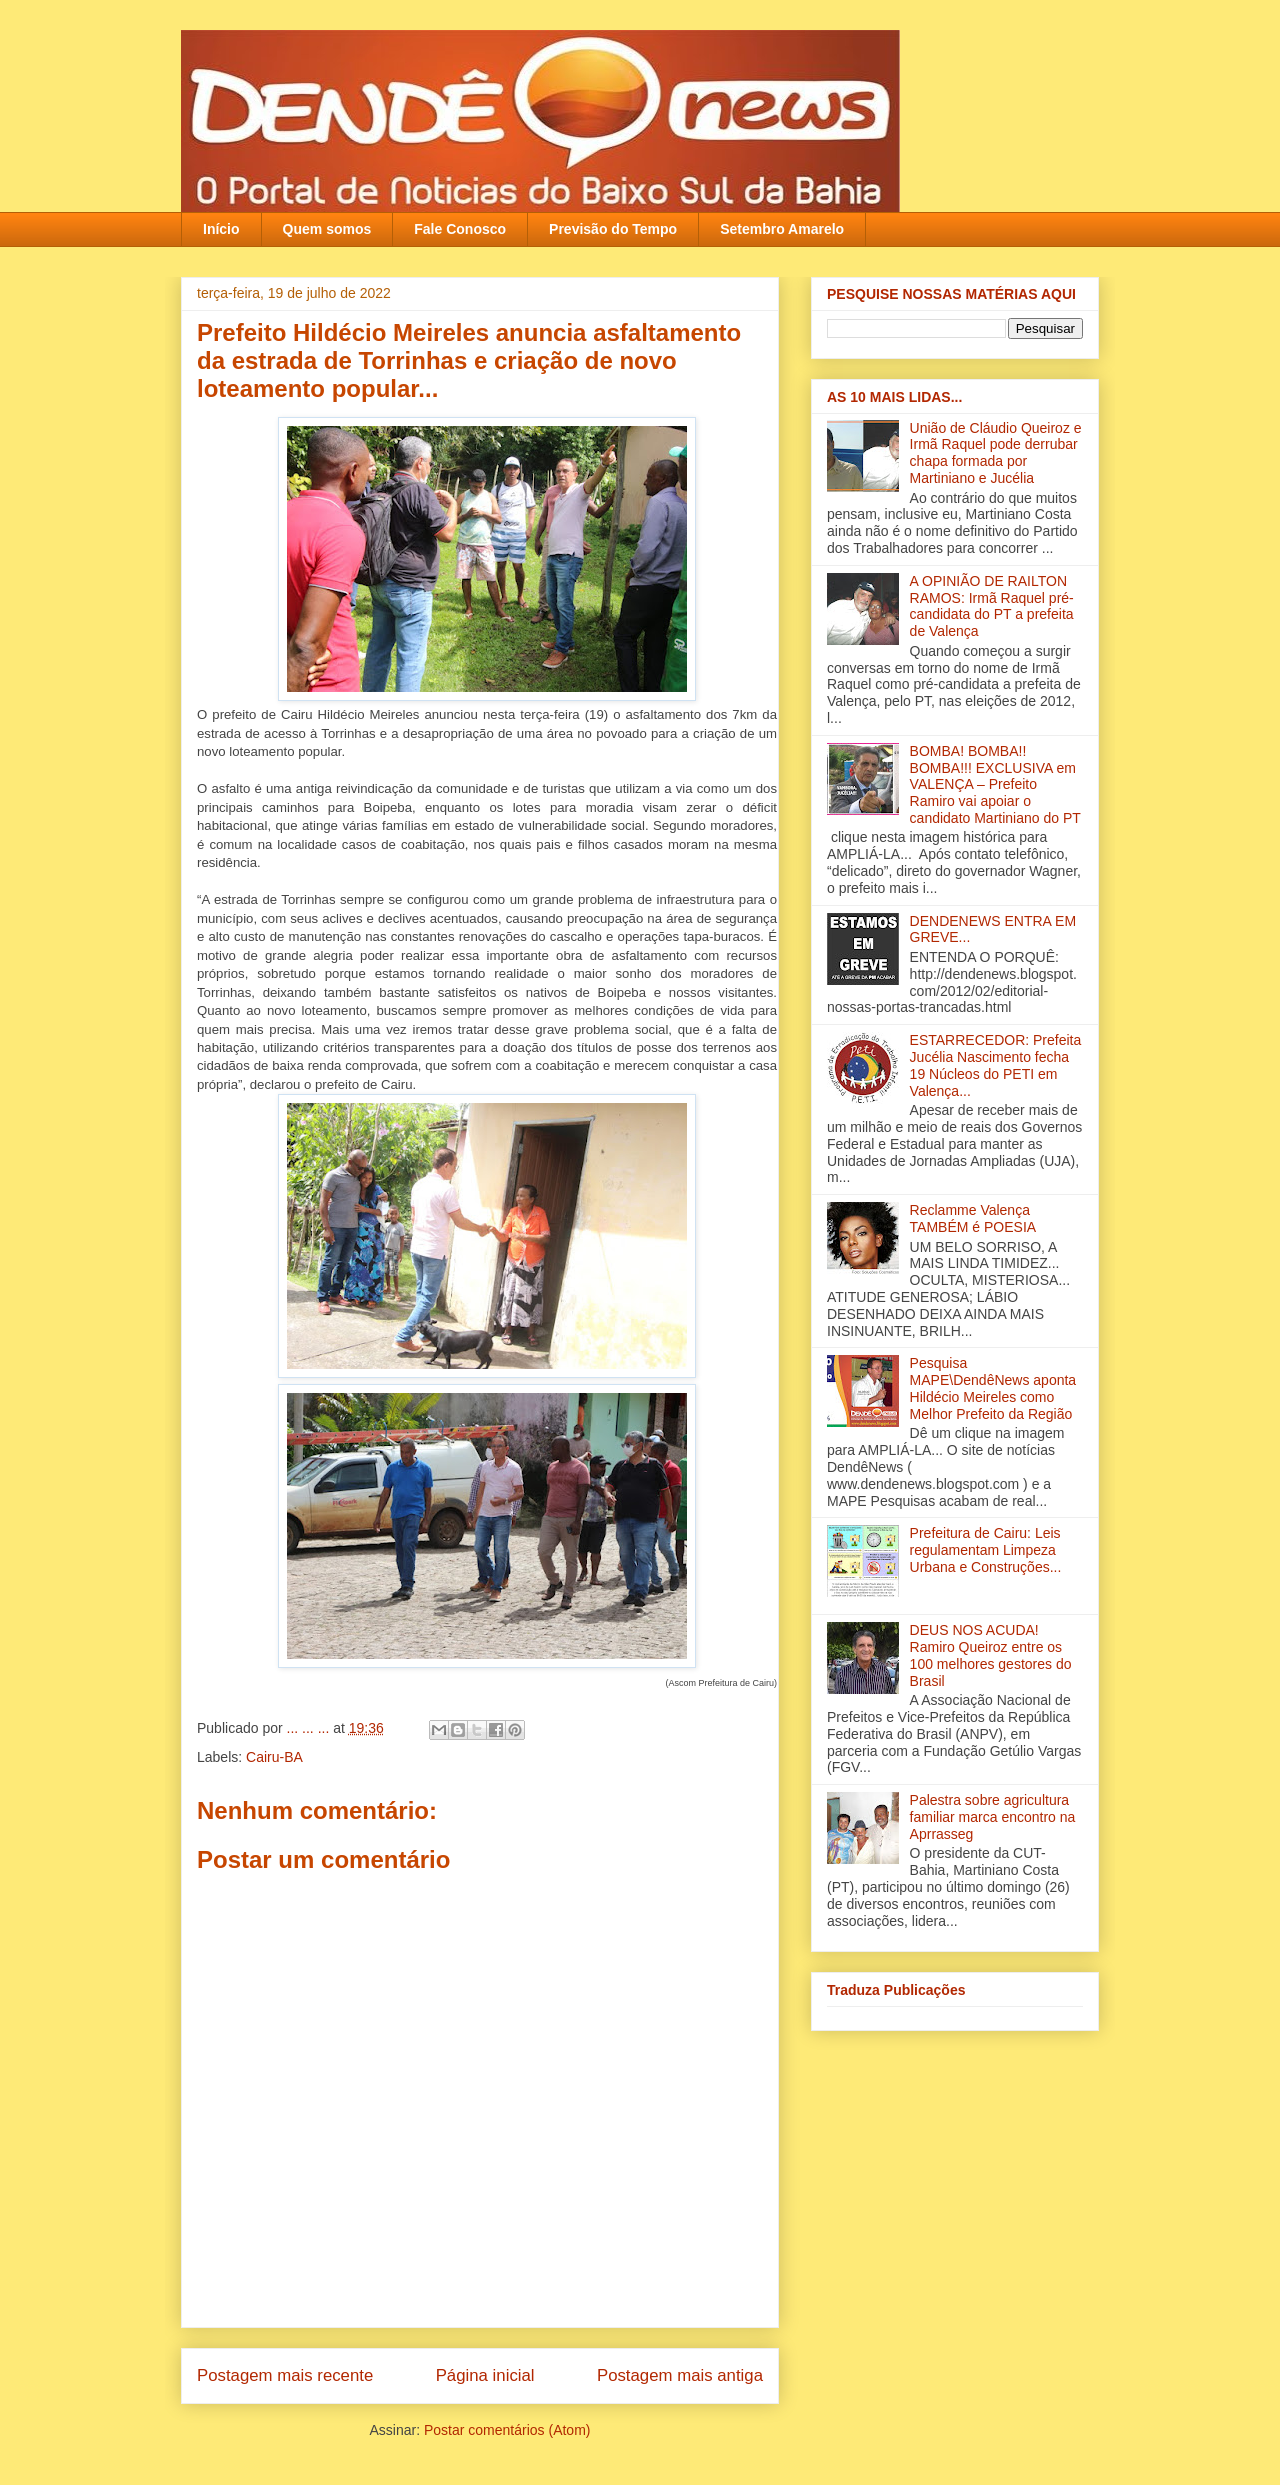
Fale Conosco (460, 229)
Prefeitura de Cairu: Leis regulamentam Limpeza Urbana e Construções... (986, 1550)
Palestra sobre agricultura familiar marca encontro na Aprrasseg (993, 1817)
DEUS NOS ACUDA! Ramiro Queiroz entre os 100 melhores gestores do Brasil (991, 1655)
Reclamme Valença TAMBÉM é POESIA (973, 1218)
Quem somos (327, 229)
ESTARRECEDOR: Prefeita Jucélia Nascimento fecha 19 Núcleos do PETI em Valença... (996, 1065)
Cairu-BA (274, 1757)
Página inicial (485, 2375)
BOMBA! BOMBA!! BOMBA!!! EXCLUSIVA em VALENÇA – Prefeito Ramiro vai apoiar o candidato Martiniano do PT (995, 784)
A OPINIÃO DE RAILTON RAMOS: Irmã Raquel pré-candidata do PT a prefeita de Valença (992, 606)
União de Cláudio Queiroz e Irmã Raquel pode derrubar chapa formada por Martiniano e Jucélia (996, 453)
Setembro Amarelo (782, 229)
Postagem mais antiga (680, 2375)
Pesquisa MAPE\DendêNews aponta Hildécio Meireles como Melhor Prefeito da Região (993, 1388)
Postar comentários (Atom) (507, 2430)
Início (221, 229)
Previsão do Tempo (613, 229)
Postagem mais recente (285, 2375)
